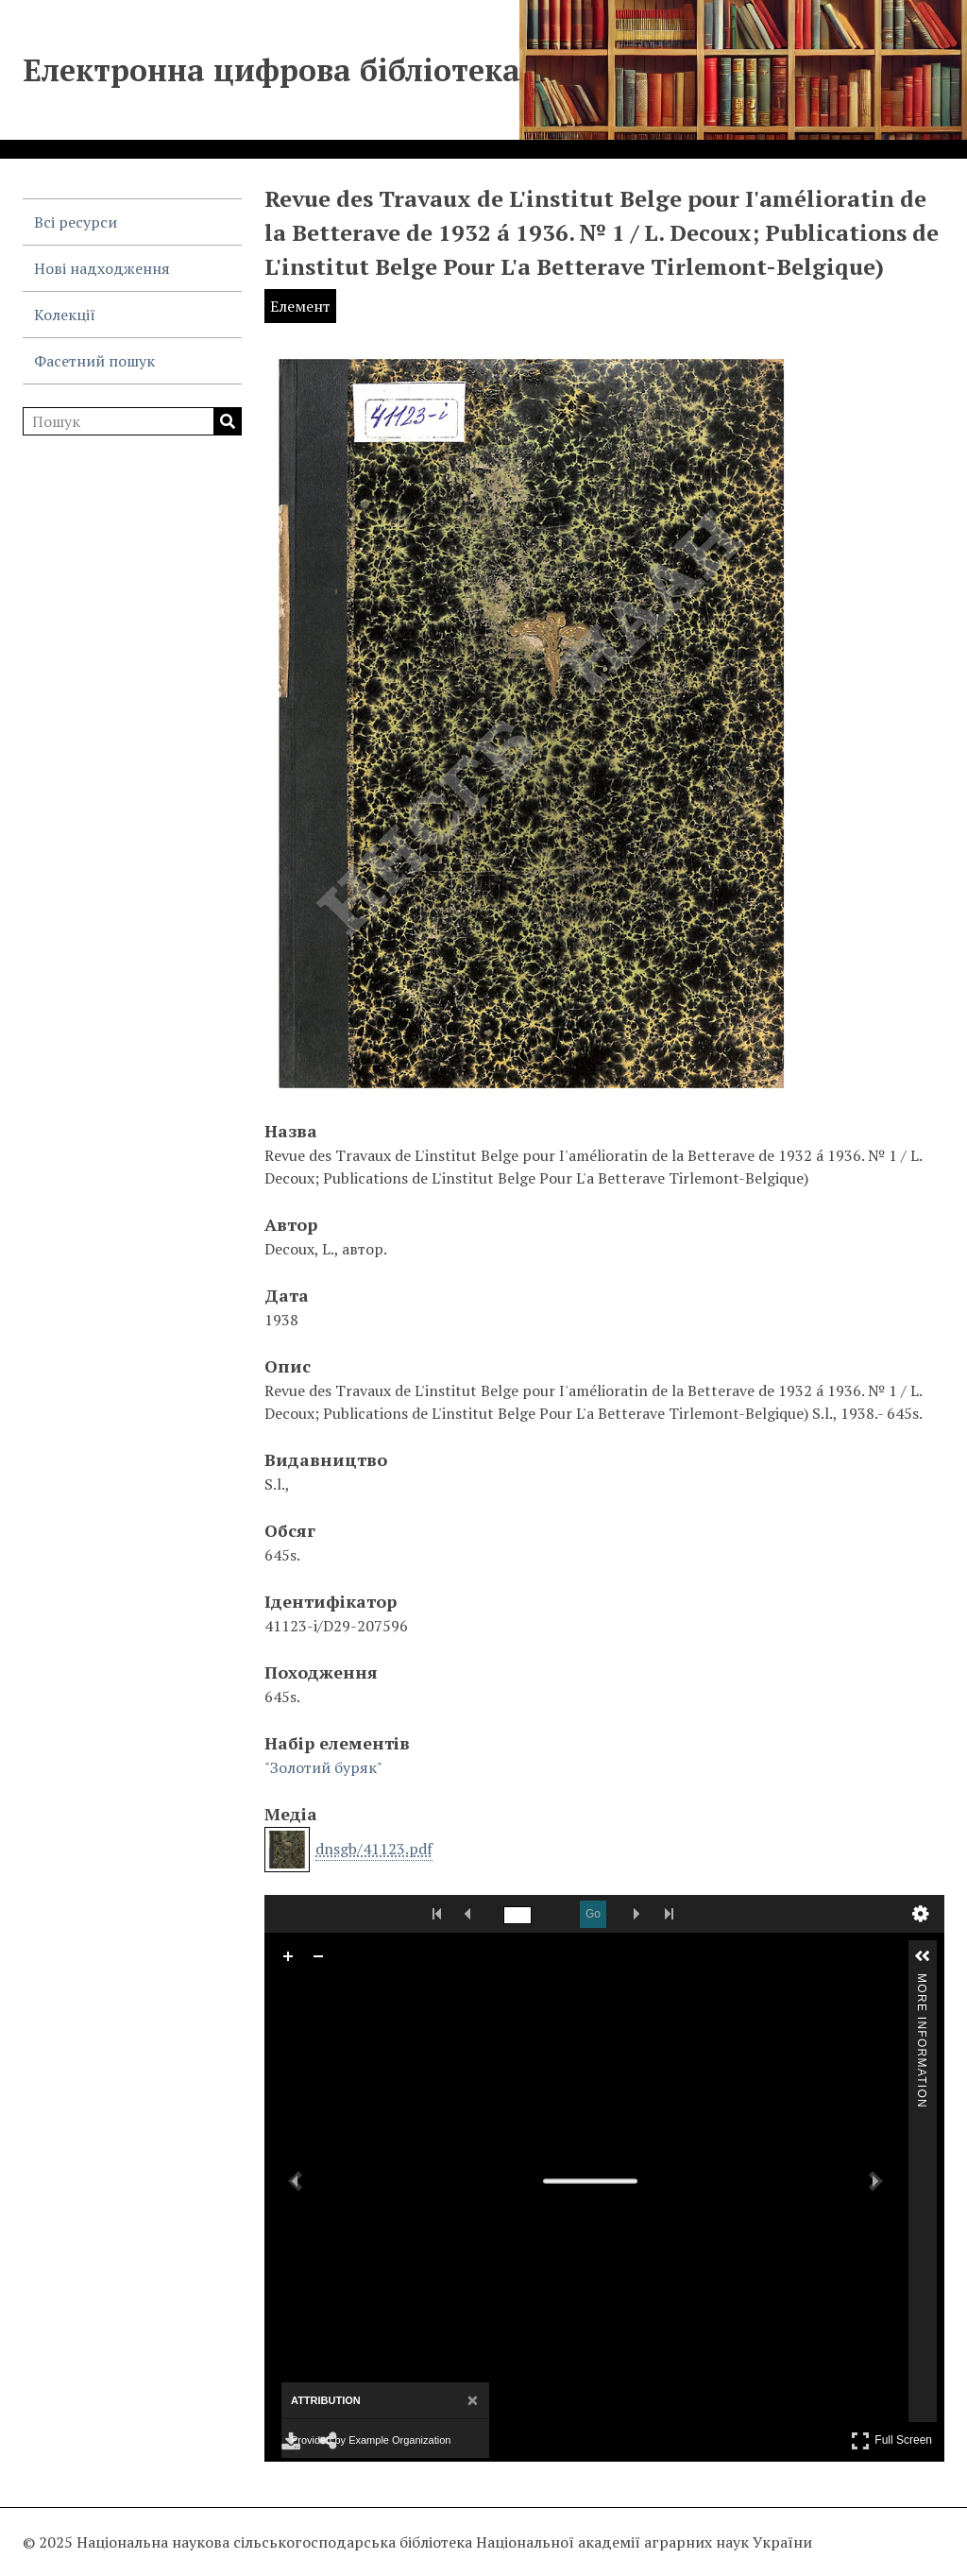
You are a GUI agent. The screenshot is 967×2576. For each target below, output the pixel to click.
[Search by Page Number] (517, 1915)
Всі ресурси (75, 222)
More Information (921, 1981)
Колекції (64, 314)
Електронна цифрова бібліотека (271, 70)
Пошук (227, 421)
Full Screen (891, 2440)
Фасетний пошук (94, 360)
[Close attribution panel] (472, 2400)
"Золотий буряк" (323, 1767)
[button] (922, 1956)
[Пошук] (132, 421)
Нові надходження (102, 268)
